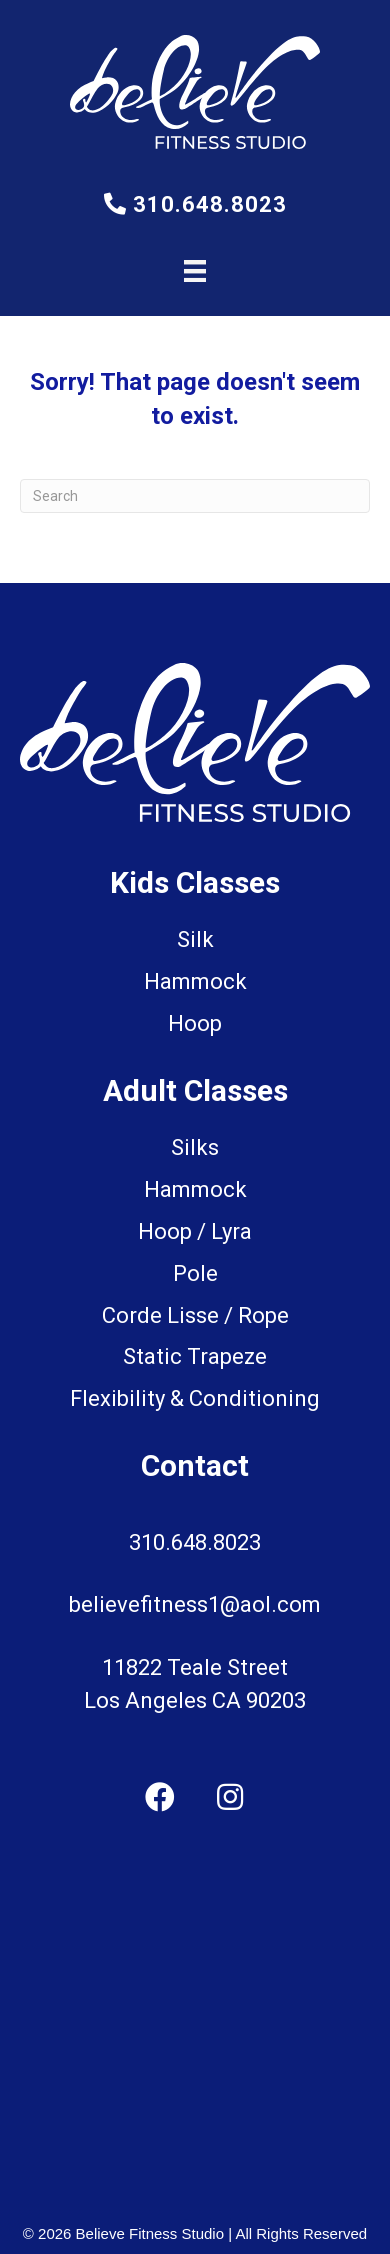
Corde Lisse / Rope (195, 1315)
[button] (160, 1797)
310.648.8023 (195, 204)
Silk (195, 939)
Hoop (195, 1023)
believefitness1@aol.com (195, 1604)
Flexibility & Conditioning (195, 1398)
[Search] (195, 496)
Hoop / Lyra (195, 1231)
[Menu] (195, 271)
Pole (195, 1273)
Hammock (195, 1189)
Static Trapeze (195, 1356)
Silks (195, 1147)
